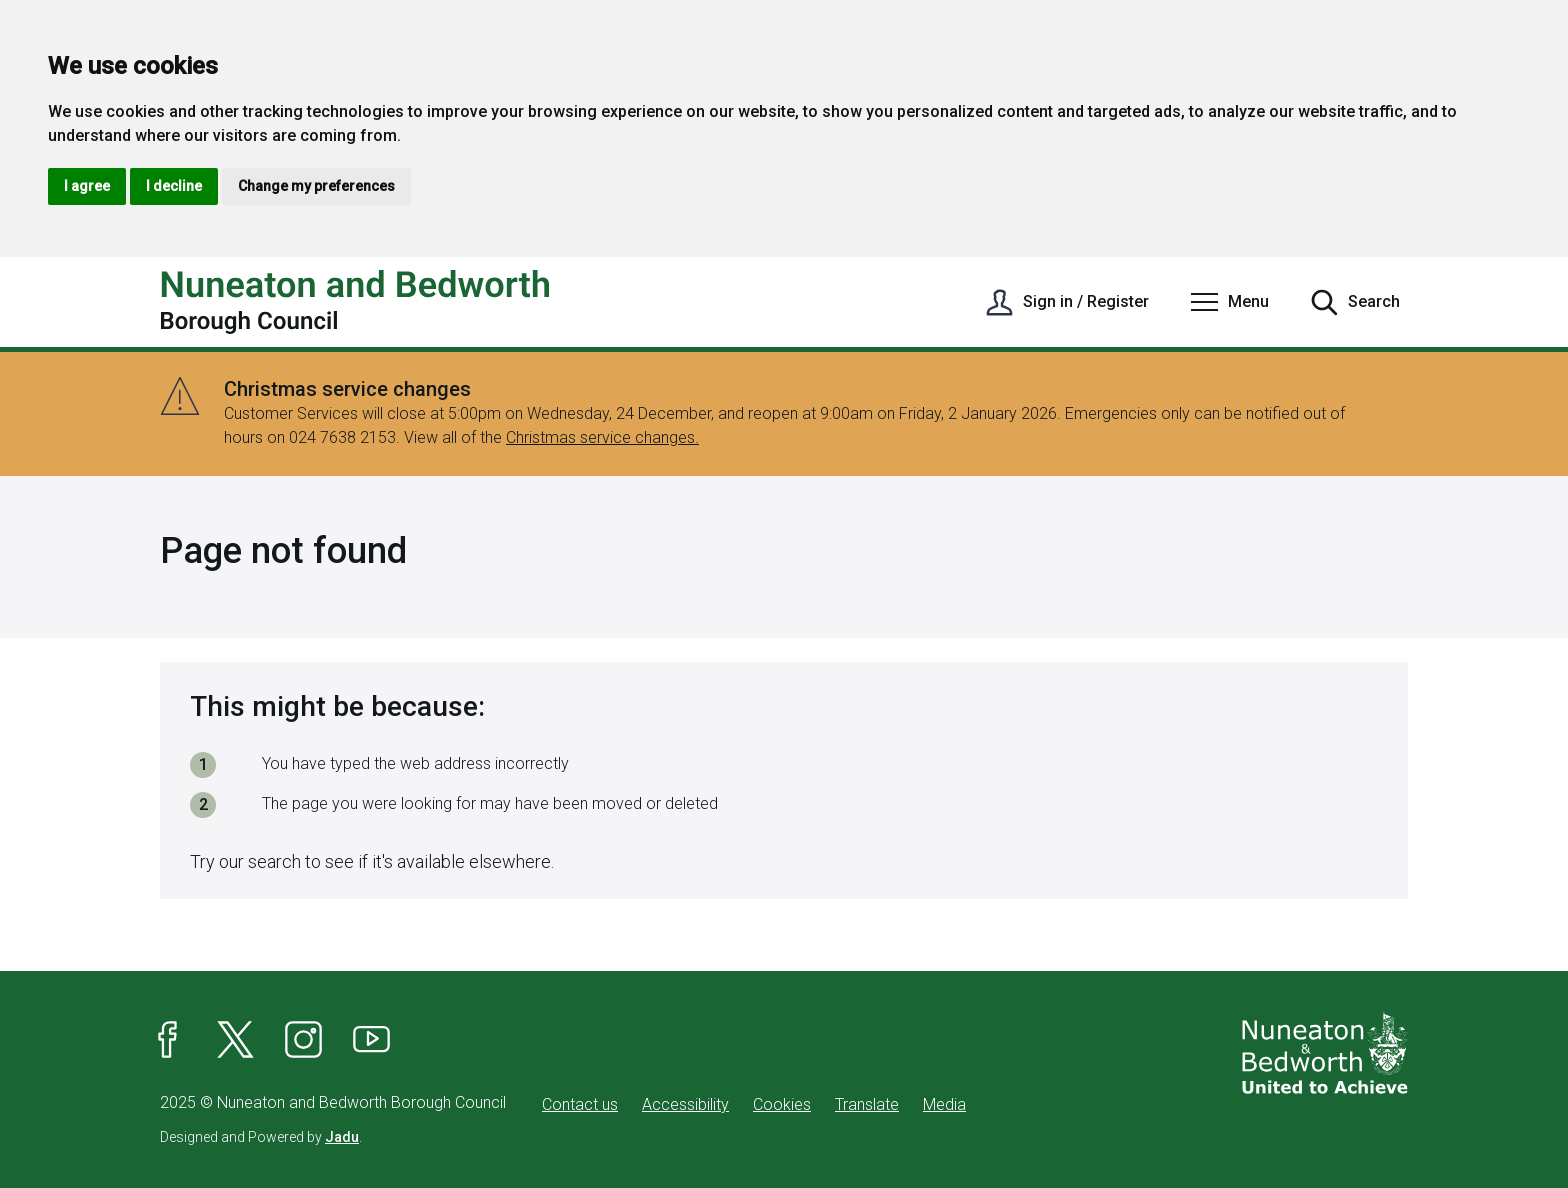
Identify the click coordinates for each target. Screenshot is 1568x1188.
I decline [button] (174, 186)
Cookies (782, 1104)
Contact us (580, 1104)
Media (944, 1104)
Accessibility (685, 1104)
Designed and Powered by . (261, 1137)
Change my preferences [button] (316, 186)
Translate (867, 1104)
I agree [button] (87, 186)
